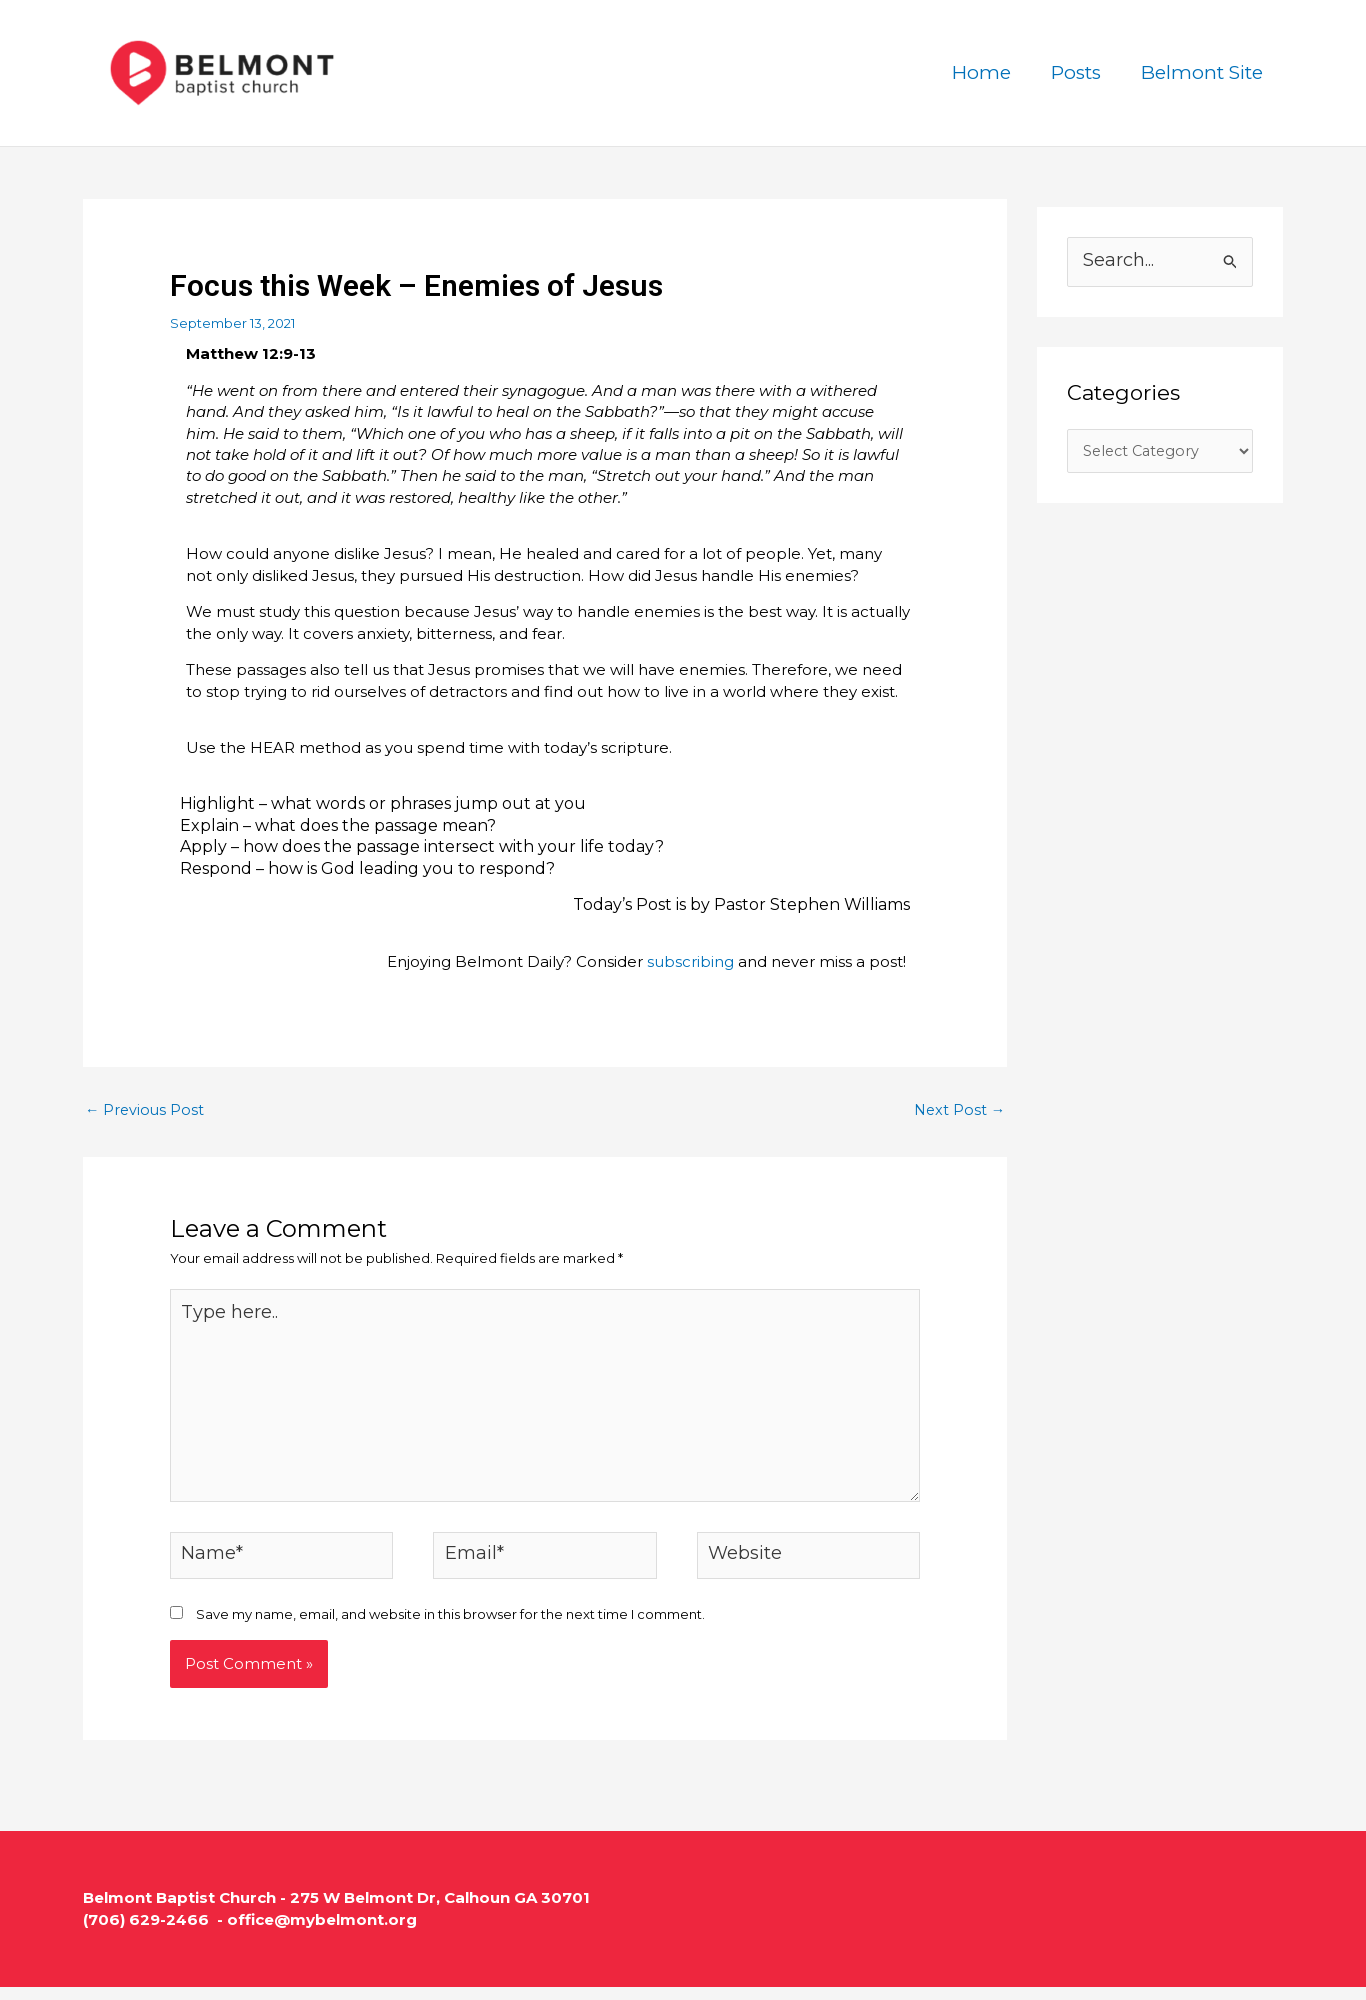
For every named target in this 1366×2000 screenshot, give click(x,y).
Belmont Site (1203, 72)
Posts (1079, 72)
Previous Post (146, 1110)
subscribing (690, 961)
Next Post (958, 1110)
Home (986, 72)
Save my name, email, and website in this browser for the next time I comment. (450, 1627)
